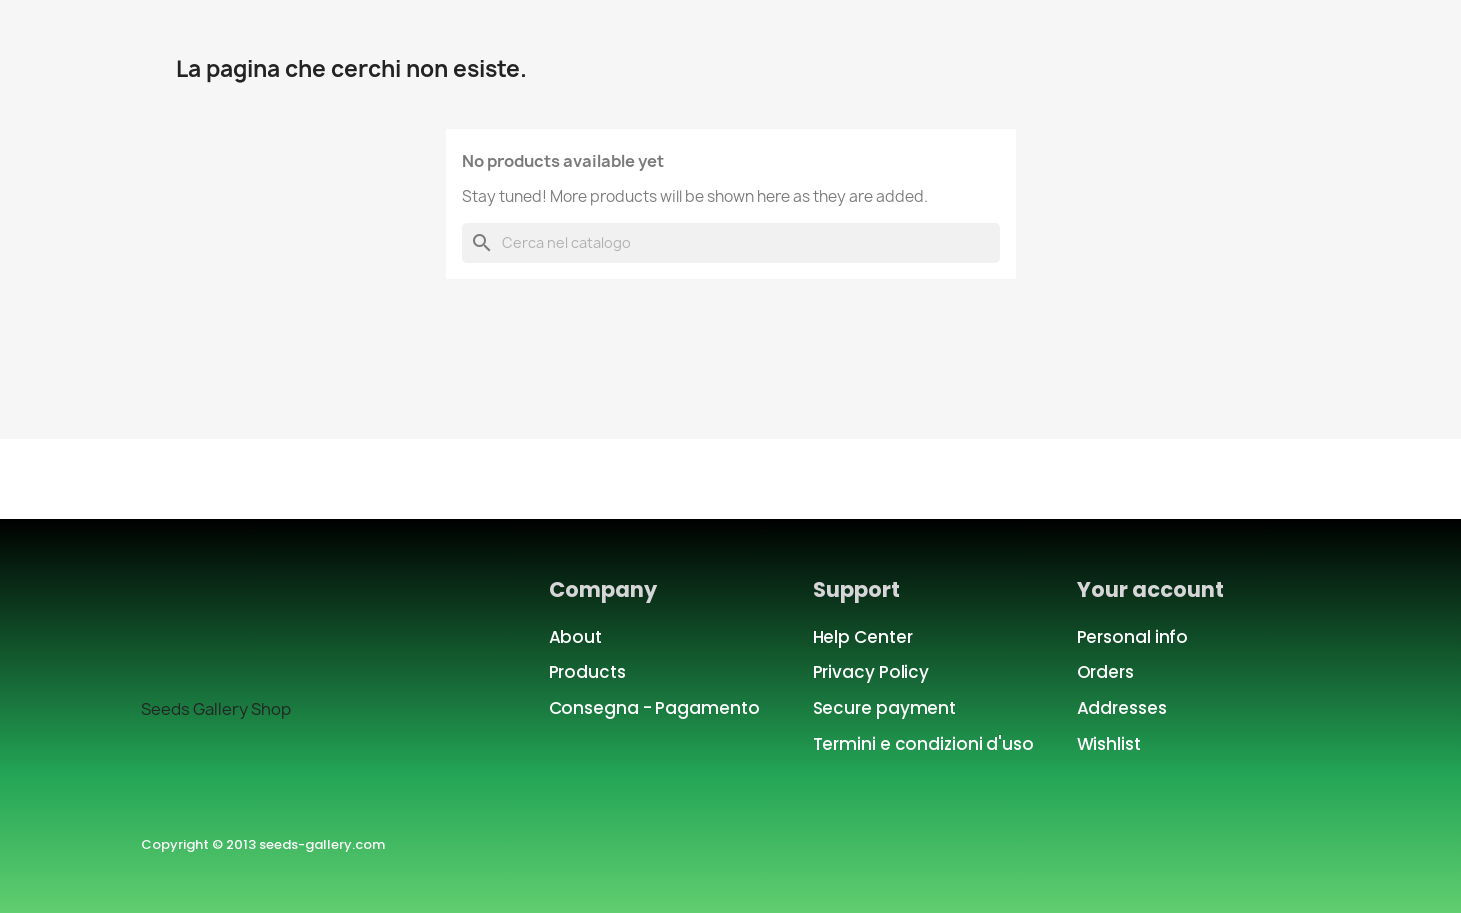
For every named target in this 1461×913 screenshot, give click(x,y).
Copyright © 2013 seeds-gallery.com (263, 844)
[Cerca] (731, 243)
